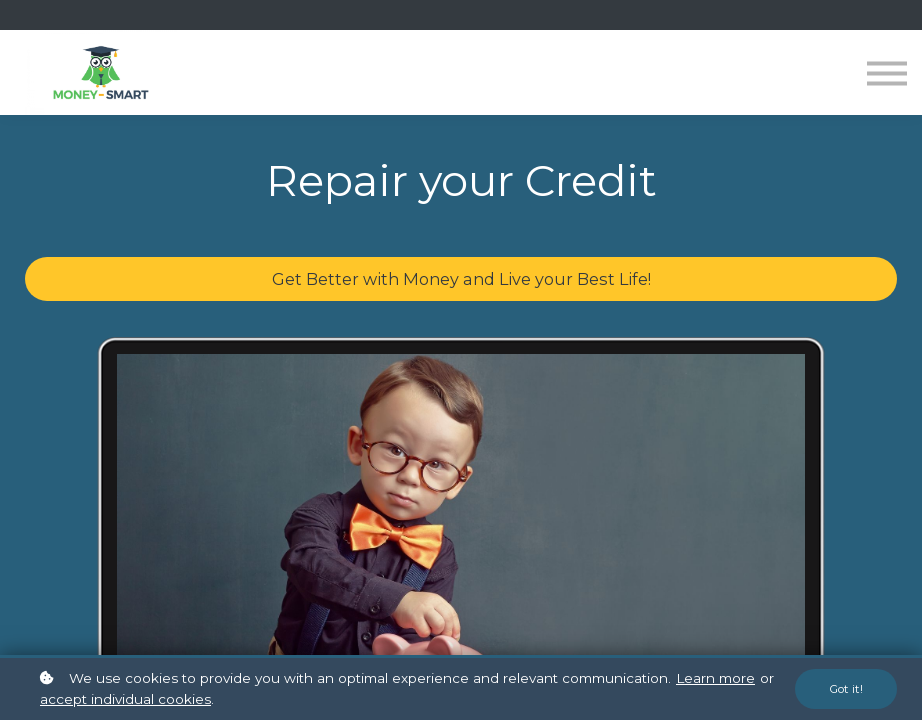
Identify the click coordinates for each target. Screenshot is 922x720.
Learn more (715, 678)
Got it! (846, 689)
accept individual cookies (125, 699)
